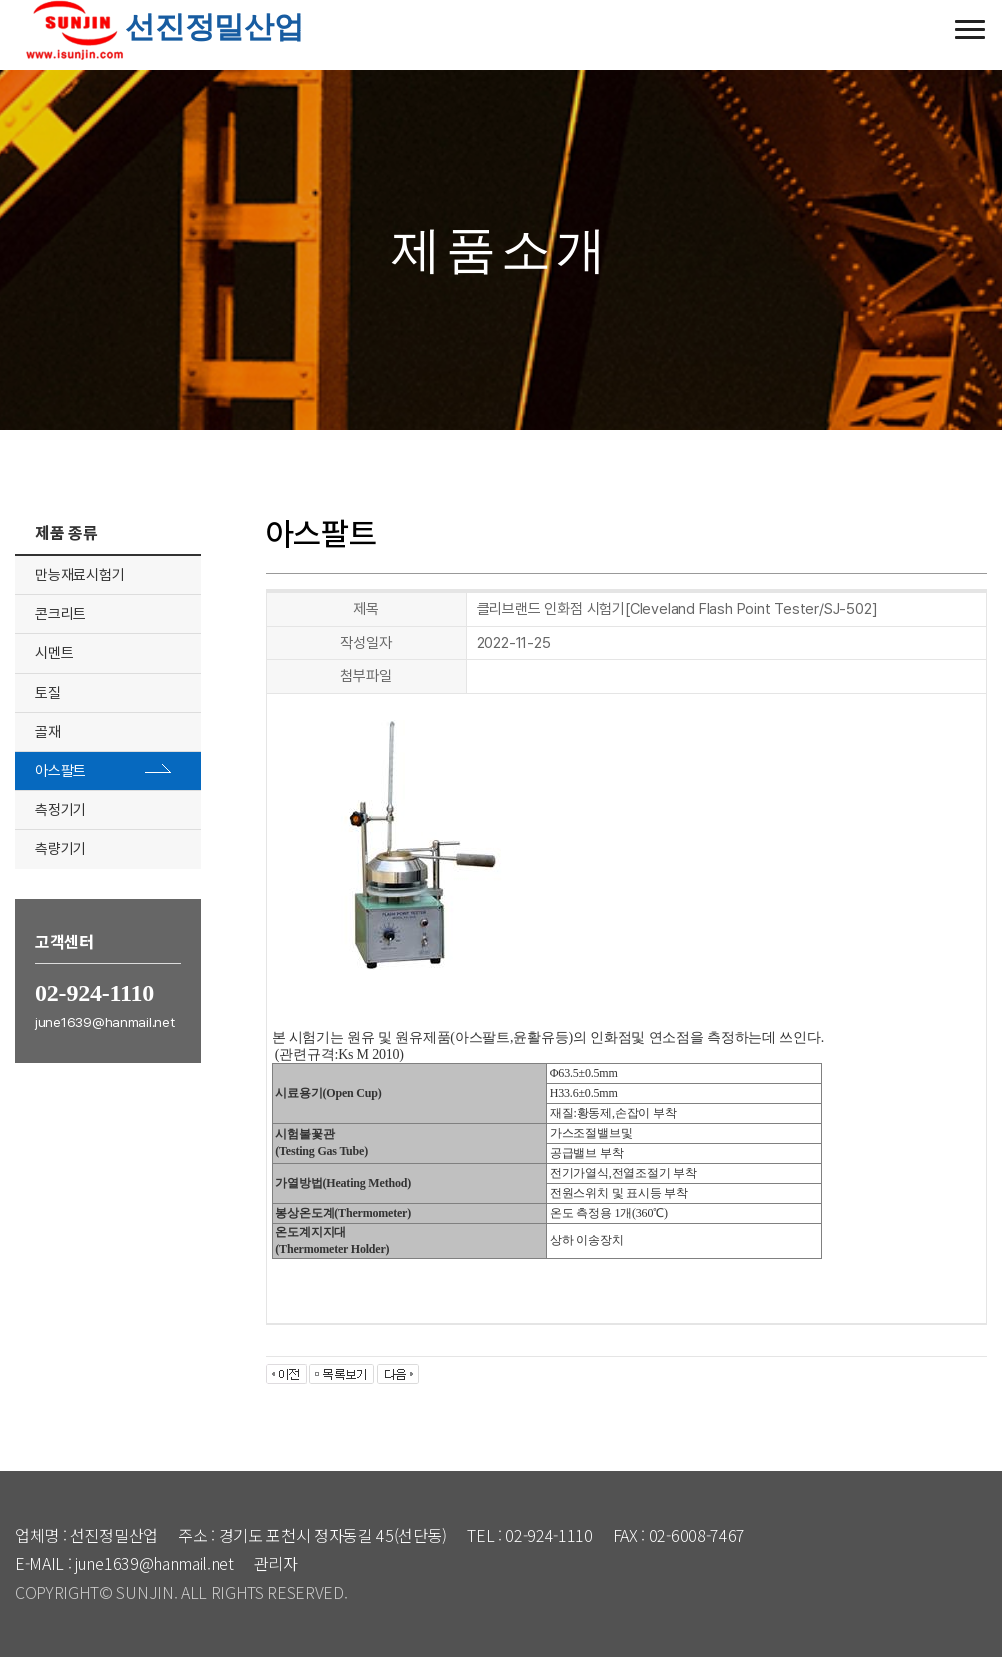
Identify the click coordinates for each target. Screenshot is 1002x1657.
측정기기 (60, 810)
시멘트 (54, 653)
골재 (48, 732)
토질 (48, 693)
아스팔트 (60, 771)
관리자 (276, 1563)
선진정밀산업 (159, 26)
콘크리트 (60, 614)
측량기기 (60, 849)
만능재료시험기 (80, 575)
